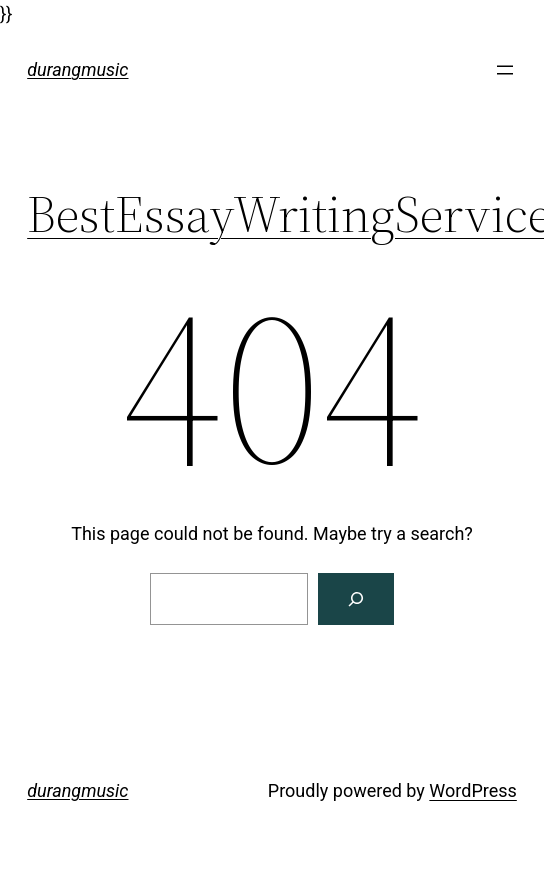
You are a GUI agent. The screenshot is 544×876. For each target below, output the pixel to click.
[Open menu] (505, 70)
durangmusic (77, 69)
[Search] (356, 599)
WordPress (472, 790)
